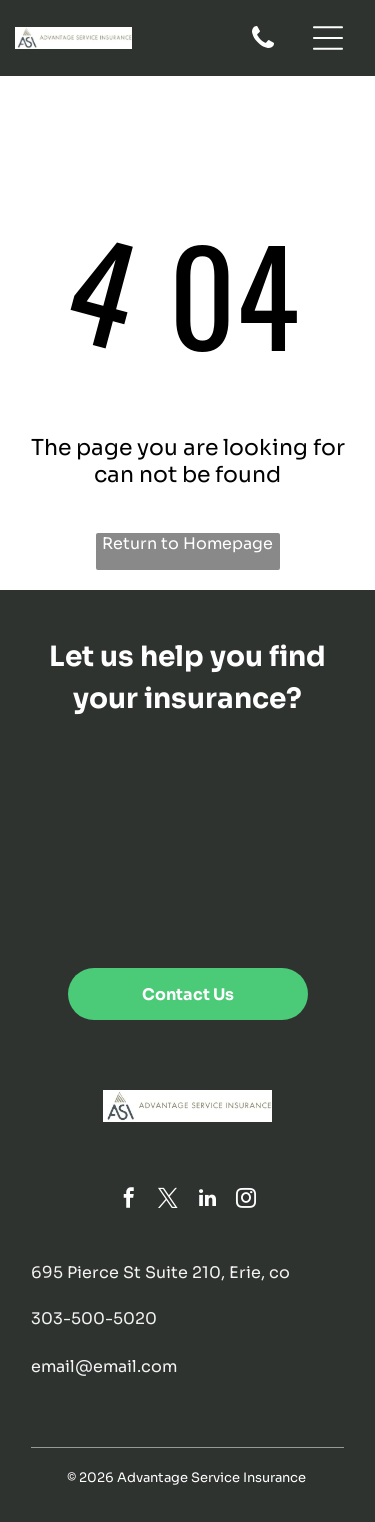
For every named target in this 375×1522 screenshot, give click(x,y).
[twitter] (168, 1200)
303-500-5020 (94, 1318)
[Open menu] (328, 38)
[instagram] (246, 1200)
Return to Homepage (187, 543)
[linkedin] (207, 1200)
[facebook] (129, 1200)
